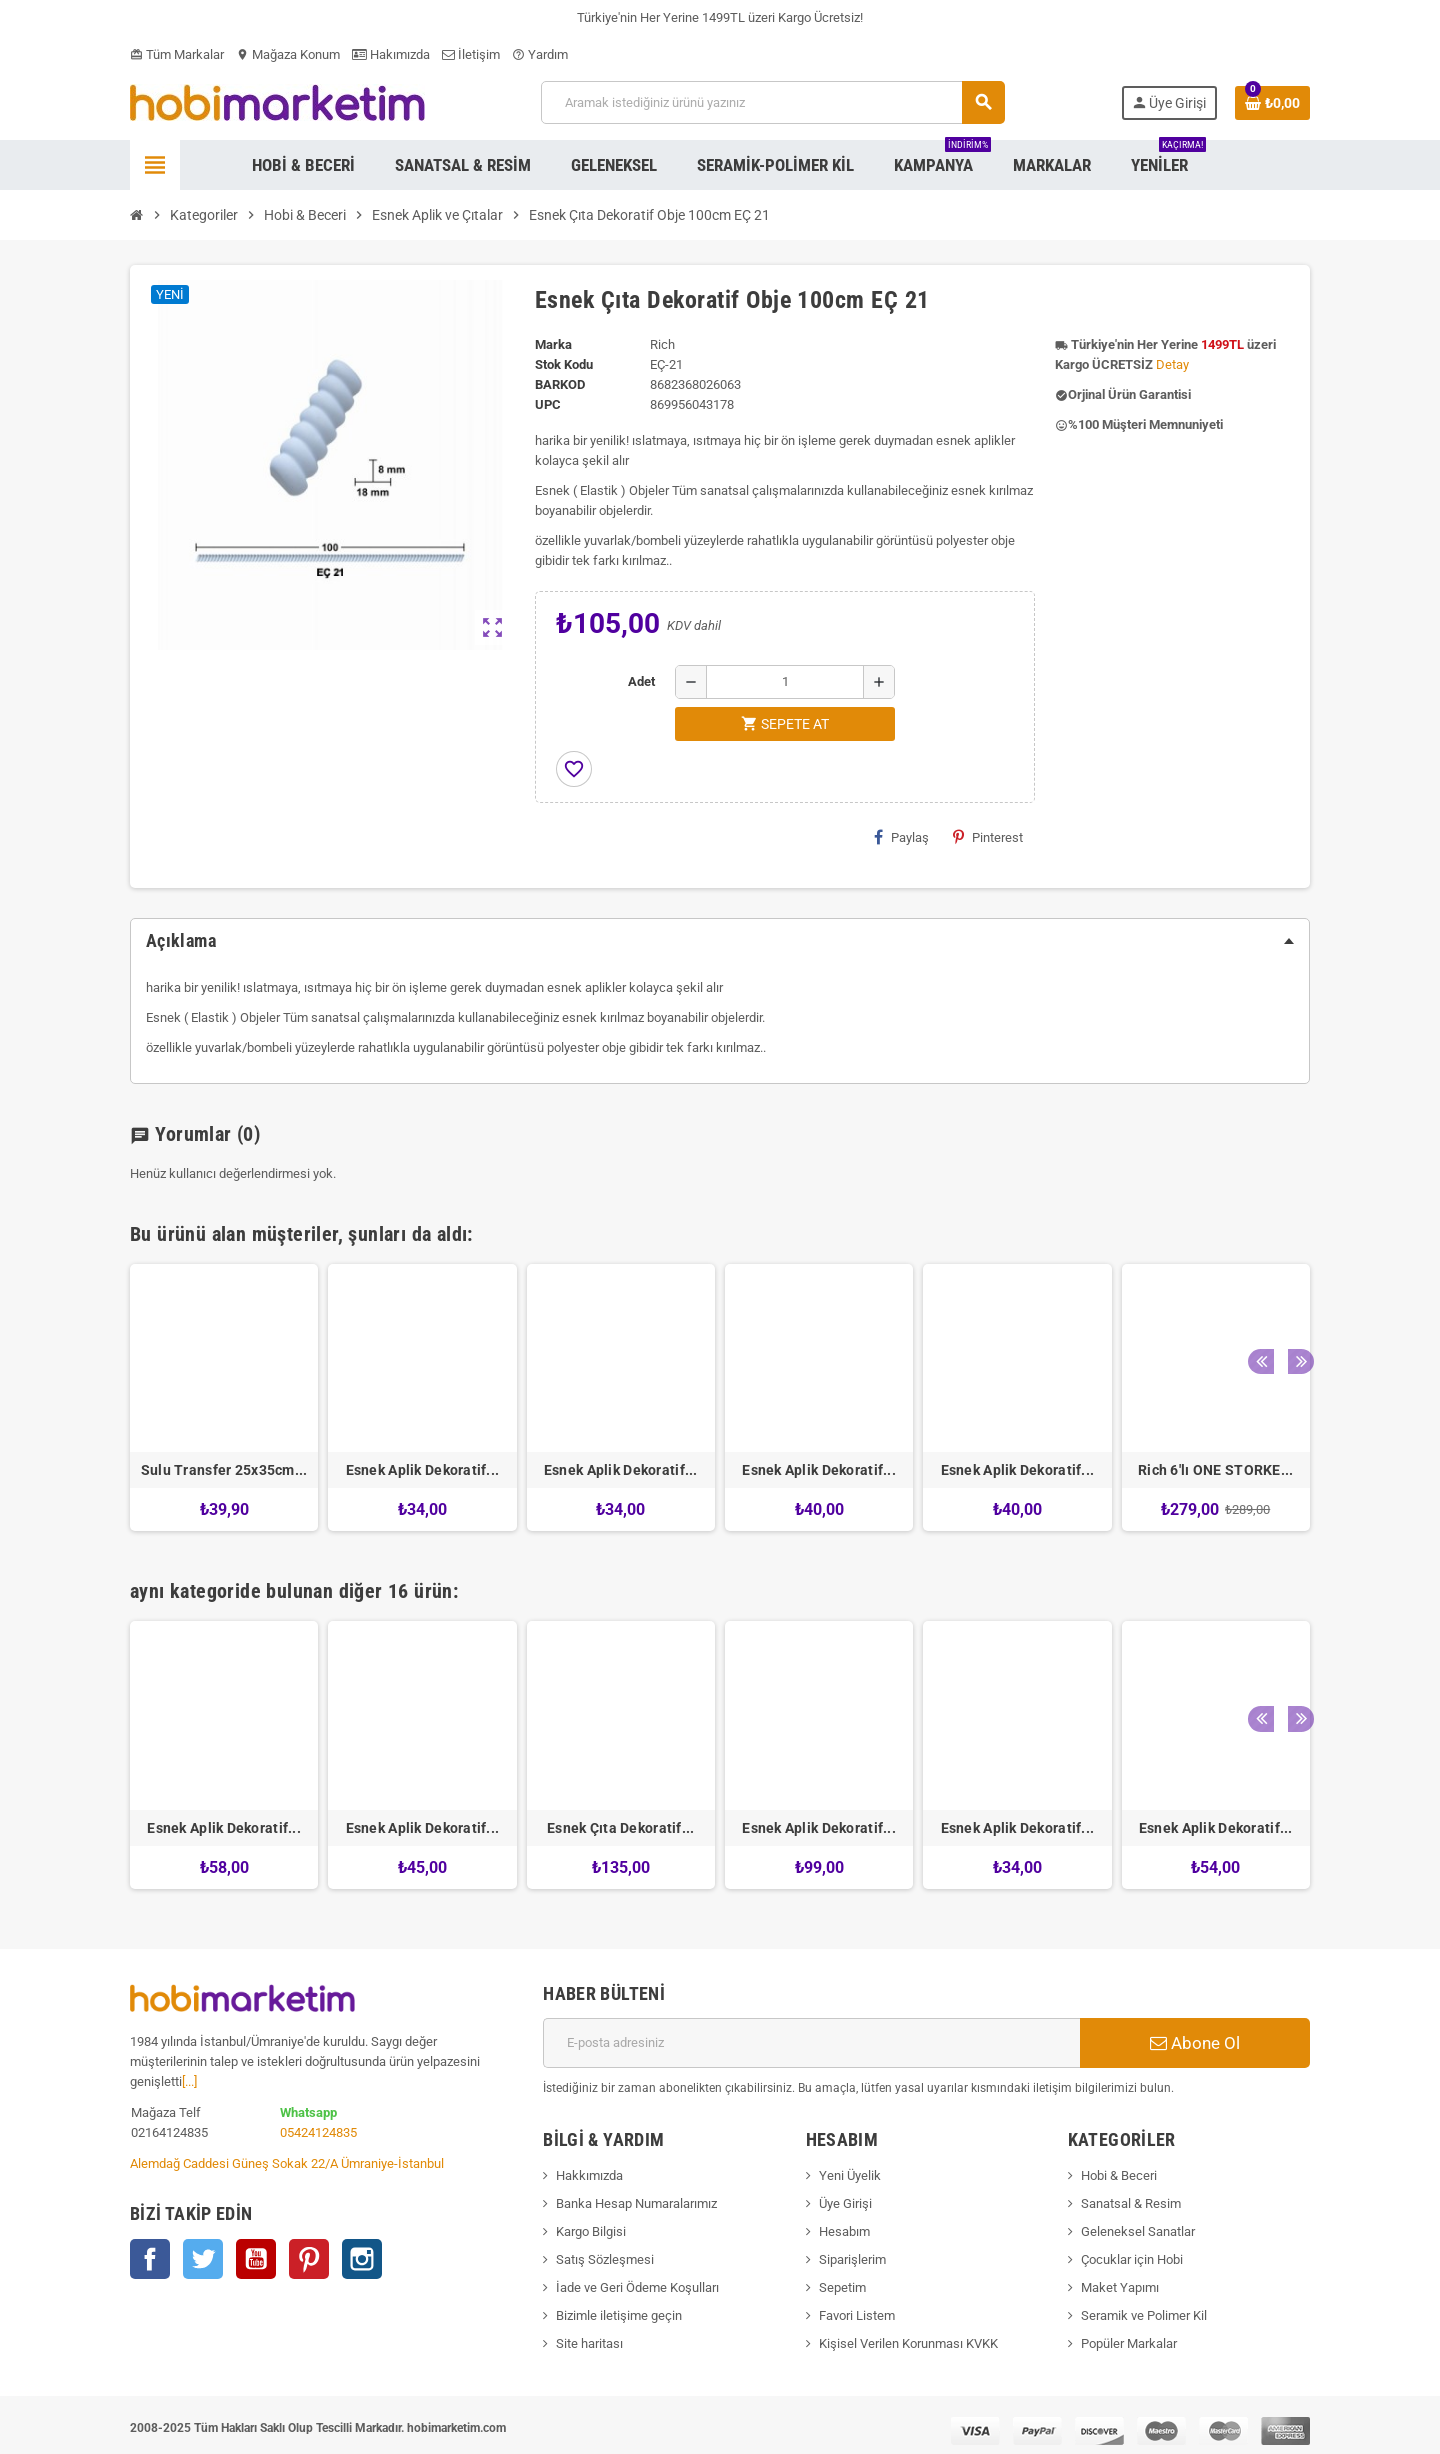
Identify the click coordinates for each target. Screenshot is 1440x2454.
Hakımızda (391, 54)
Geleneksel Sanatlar (1138, 2231)
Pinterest (988, 837)
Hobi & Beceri (1119, 2175)
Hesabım (844, 2231)
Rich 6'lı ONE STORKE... (1215, 1470)
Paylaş (901, 837)
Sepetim (842, 2287)
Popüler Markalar (1129, 2343)
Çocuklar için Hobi (1132, 2259)
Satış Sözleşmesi (605, 2259)
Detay (1172, 364)
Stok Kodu (564, 364)
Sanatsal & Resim (1131, 2203)
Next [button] (1290, 1229)
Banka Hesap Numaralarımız (636, 2203)
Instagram (362, 2259)
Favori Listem (857, 2315)
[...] (189, 2081)
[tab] (720, 941)
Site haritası (589, 2343)
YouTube (256, 2259)
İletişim (471, 54)
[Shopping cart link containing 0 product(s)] (1272, 103)
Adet (641, 681)
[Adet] (785, 682)
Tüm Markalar (177, 54)
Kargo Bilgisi (591, 2231)
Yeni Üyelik (850, 2175)
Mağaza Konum (288, 54)
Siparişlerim (852, 2259)
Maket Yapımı (1120, 2287)
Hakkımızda (589, 2175)
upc (548, 404)
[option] (224, 1397)
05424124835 (318, 2132)
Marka (553, 344)
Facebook (150, 2259)
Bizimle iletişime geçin (619, 2315)
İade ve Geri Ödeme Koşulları (637, 2287)
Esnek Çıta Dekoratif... (620, 1828)
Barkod (560, 384)
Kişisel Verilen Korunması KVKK (908, 2343)
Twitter (203, 2259)
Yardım (540, 54)
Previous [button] (1259, 1229)
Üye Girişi (845, 2203)
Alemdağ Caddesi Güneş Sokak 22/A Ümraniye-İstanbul (287, 2163)
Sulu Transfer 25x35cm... (224, 1470)
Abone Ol (1195, 2043)
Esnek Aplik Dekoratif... (423, 1470)
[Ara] (772, 102)
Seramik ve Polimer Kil (1144, 2315)
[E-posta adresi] (811, 2043)
